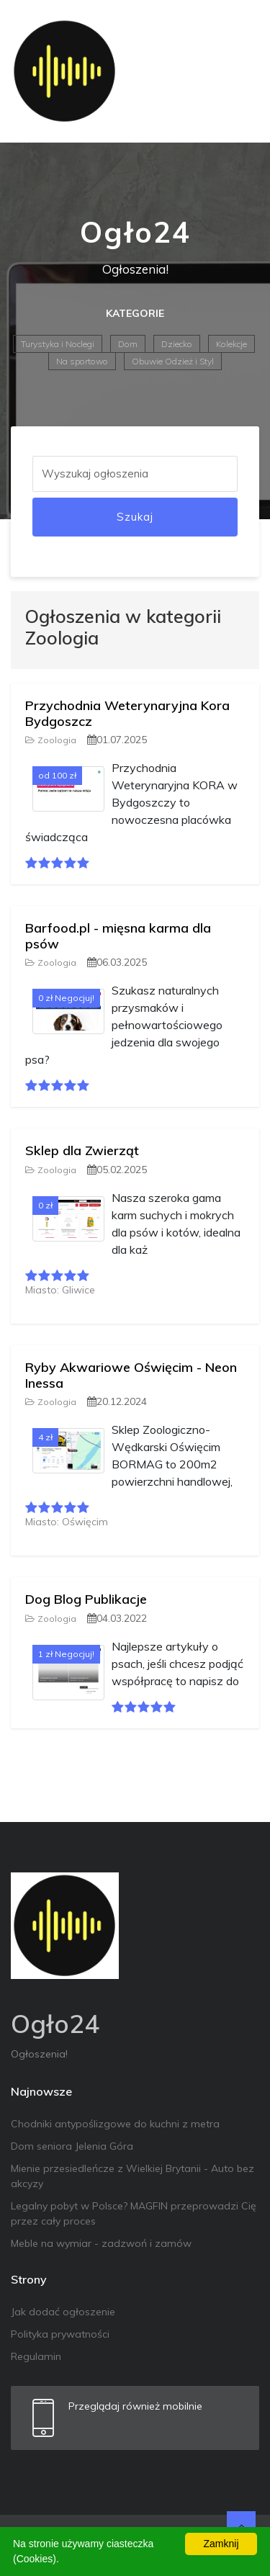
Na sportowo (82, 361)
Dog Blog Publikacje (86, 1599)
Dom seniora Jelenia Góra (72, 2146)
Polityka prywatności (60, 2334)
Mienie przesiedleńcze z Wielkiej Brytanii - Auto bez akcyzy (132, 2176)
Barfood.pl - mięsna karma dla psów (118, 936)
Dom (128, 343)
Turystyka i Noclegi (57, 343)
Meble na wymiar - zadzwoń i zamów (101, 2243)
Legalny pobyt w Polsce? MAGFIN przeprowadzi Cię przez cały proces (133, 2213)
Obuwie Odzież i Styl (173, 361)
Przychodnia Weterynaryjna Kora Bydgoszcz (127, 713)
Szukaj (135, 517)
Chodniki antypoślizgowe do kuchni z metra (115, 2123)
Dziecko (176, 343)
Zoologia (50, 740)
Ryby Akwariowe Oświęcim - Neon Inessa (131, 1375)
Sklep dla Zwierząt (82, 1150)
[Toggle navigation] (239, 71)
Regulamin (36, 2356)
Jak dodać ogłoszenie (63, 2311)
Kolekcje (231, 343)
